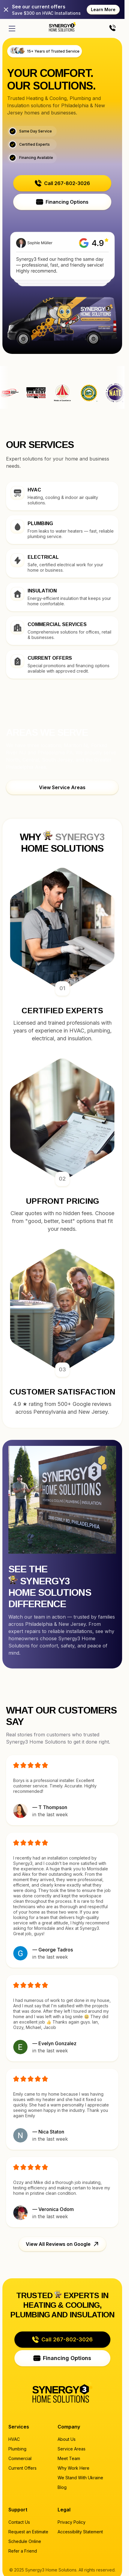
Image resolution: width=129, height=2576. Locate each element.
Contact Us (19, 2522)
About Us (67, 2439)
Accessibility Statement (80, 2531)
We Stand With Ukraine (80, 2477)
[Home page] (62, 27)
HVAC (14, 2439)
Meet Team (69, 2458)
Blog (62, 2487)
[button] (62, 183)
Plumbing (17, 2448)
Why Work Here (73, 2468)
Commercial (20, 2458)
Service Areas (72, 2448)
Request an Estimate (28, 2531)
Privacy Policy (72, 2522)
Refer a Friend (22, 2550)
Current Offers (22, 2468)
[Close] (6, 10)
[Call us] (112, 28)
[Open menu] (12, 29)
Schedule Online (24, 2541)
